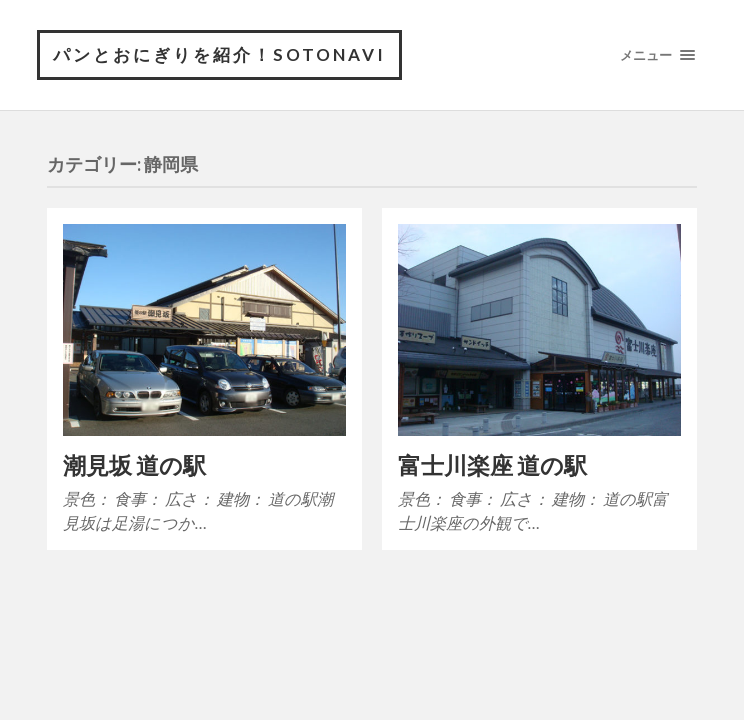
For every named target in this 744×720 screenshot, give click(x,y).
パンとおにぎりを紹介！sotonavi (219, 54)
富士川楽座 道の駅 (492, 465)
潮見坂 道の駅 (134, 465)
